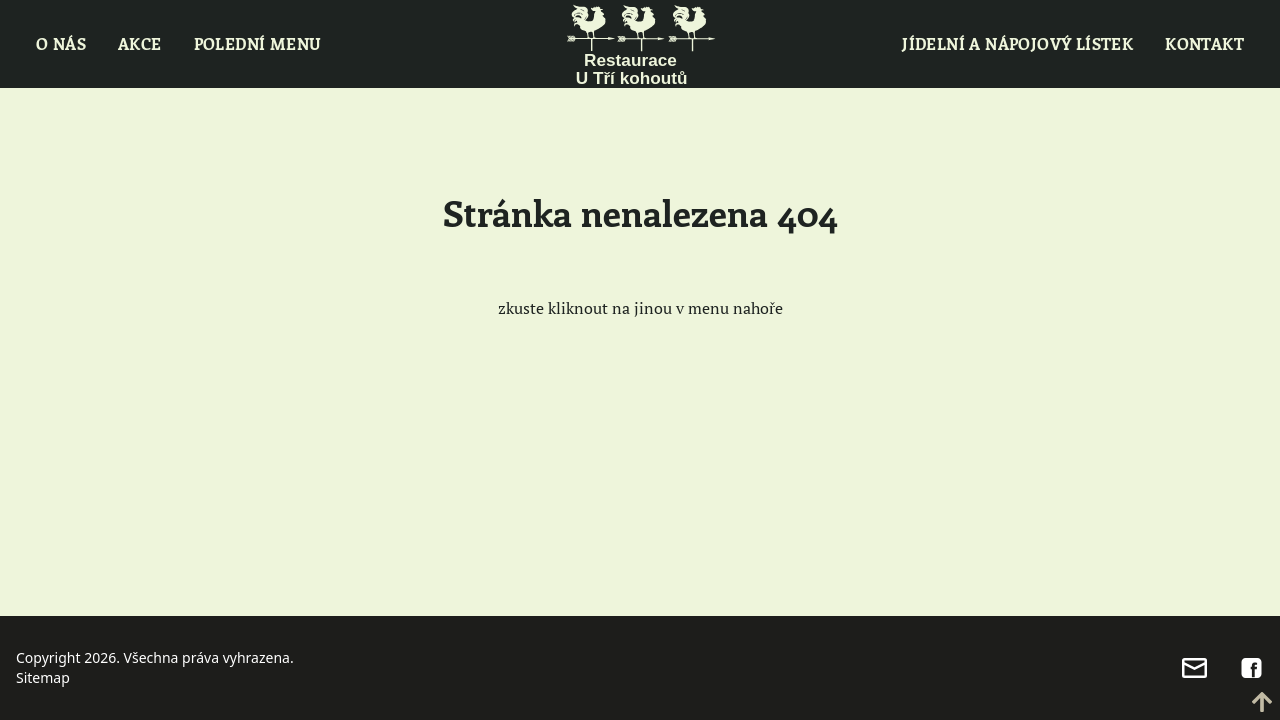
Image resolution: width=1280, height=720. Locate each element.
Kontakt (1204, 43)
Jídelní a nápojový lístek (1017, 43)
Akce (140, 43)
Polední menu (258, 43)
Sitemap (43, 677)
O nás (61, 43)
